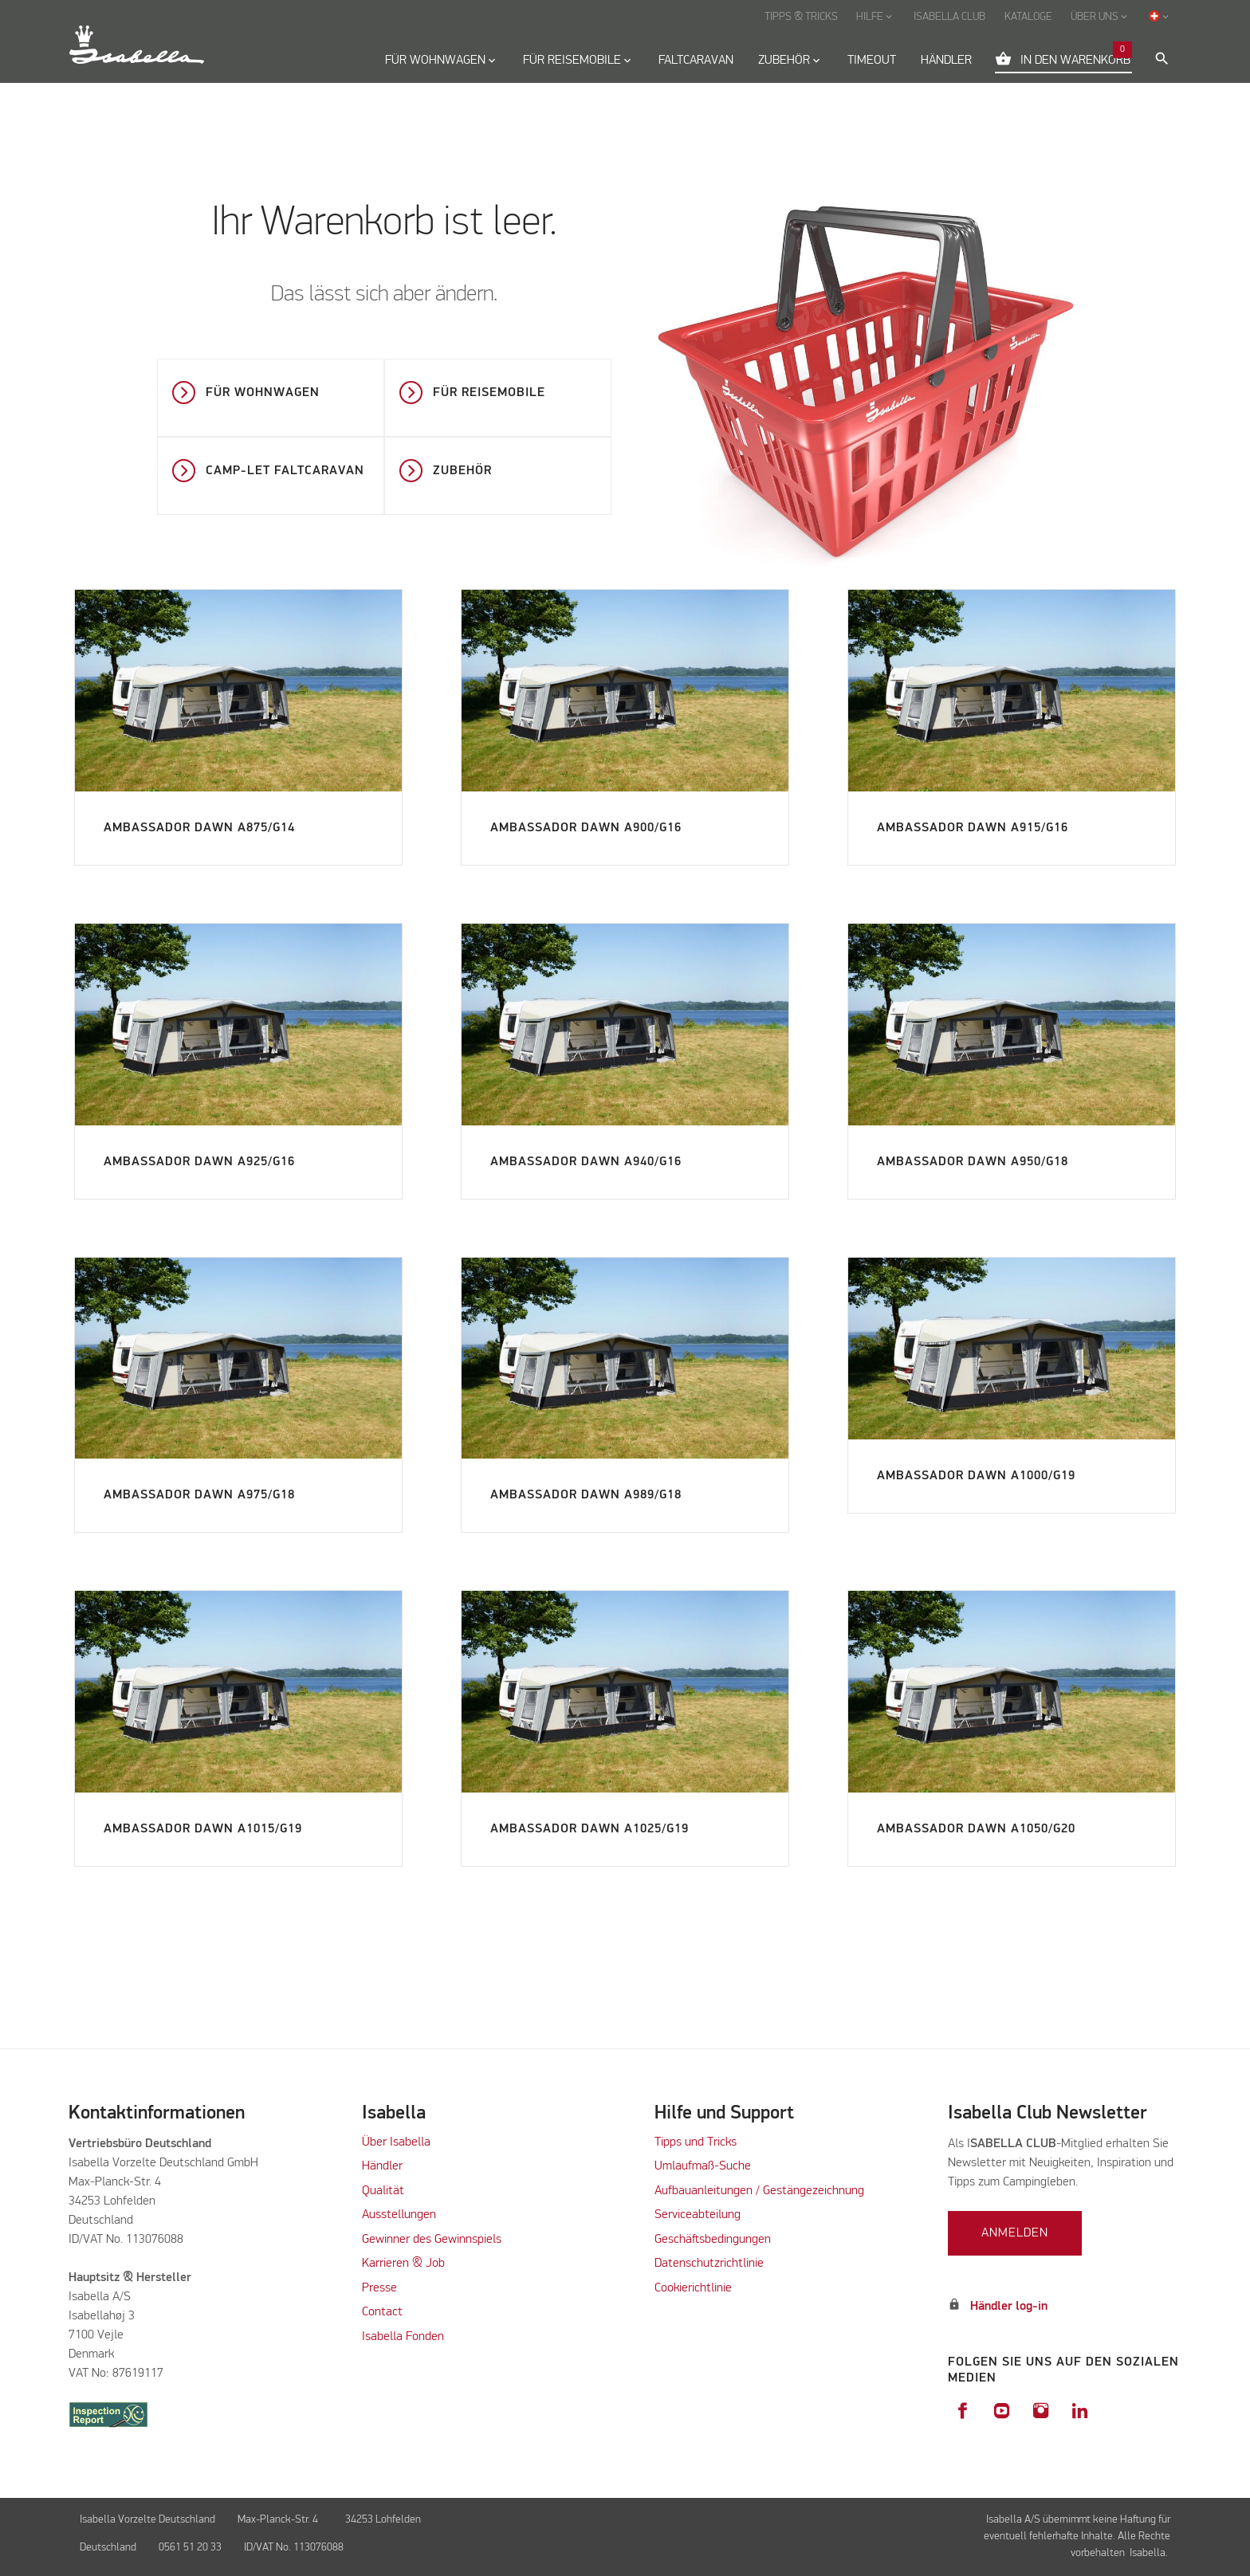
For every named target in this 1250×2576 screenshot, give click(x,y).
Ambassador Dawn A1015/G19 (203, 1829)
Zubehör (462, 471)
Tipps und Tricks (695, 2142)
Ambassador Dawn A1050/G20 (976, 1829)
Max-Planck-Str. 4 (280, 2519)
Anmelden (1014, 2233)
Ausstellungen (399, 2215)
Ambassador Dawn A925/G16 (199, 1162)
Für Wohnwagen (263, 393)
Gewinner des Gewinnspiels (431, 2239)
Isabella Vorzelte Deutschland (147, 2519)
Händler (382, 2166)
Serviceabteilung (697, 2215)
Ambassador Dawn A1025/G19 (589, 1829)
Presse (379, 2288)
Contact (382, 2312)
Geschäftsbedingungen (712, 2239)
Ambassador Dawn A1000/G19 (976, 1476)
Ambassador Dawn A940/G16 (586, 1162)
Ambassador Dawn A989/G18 (586, 1495)
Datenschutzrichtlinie (709, 2263)
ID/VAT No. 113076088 (294, 2547)
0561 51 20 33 (190, 2547)
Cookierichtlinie (693, 2288)
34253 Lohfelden (384, 2519)
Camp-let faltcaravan (285, 471)
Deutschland (108, 2547)
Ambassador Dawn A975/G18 (199, 1495)
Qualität (383, 2191)
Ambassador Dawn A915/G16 (972, 828)
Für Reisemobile (489, 393)
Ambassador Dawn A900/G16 (586, 828)
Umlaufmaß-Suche (704, 2166)
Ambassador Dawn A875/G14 (199, 828)
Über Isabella (396, 2142)
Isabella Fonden (403, 2337)
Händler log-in (1009, 2306)
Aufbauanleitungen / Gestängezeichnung (759, 2191)
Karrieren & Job (403, 2263)
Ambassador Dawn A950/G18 (972, 1162)
